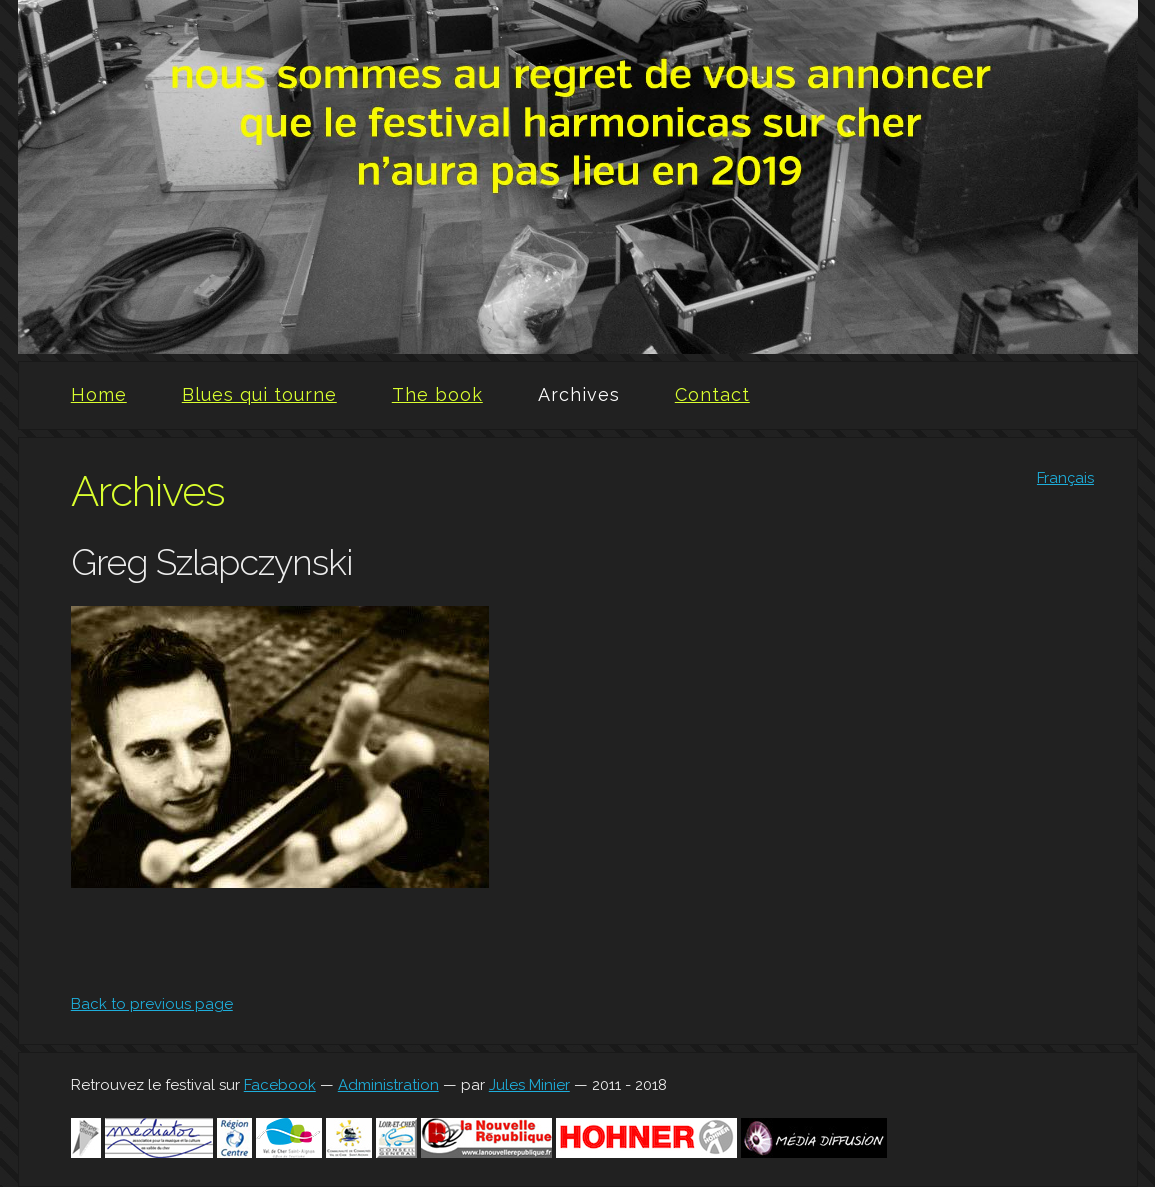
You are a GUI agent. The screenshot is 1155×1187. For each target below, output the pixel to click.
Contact (712, 394)
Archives (579, 394)
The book (437, 394)
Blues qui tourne (259, 394)
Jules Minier (529, 1085)
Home (99, 394)
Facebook (280, 1085)
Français (1065, 478)
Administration (388, 1085)
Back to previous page (152, 1004)
